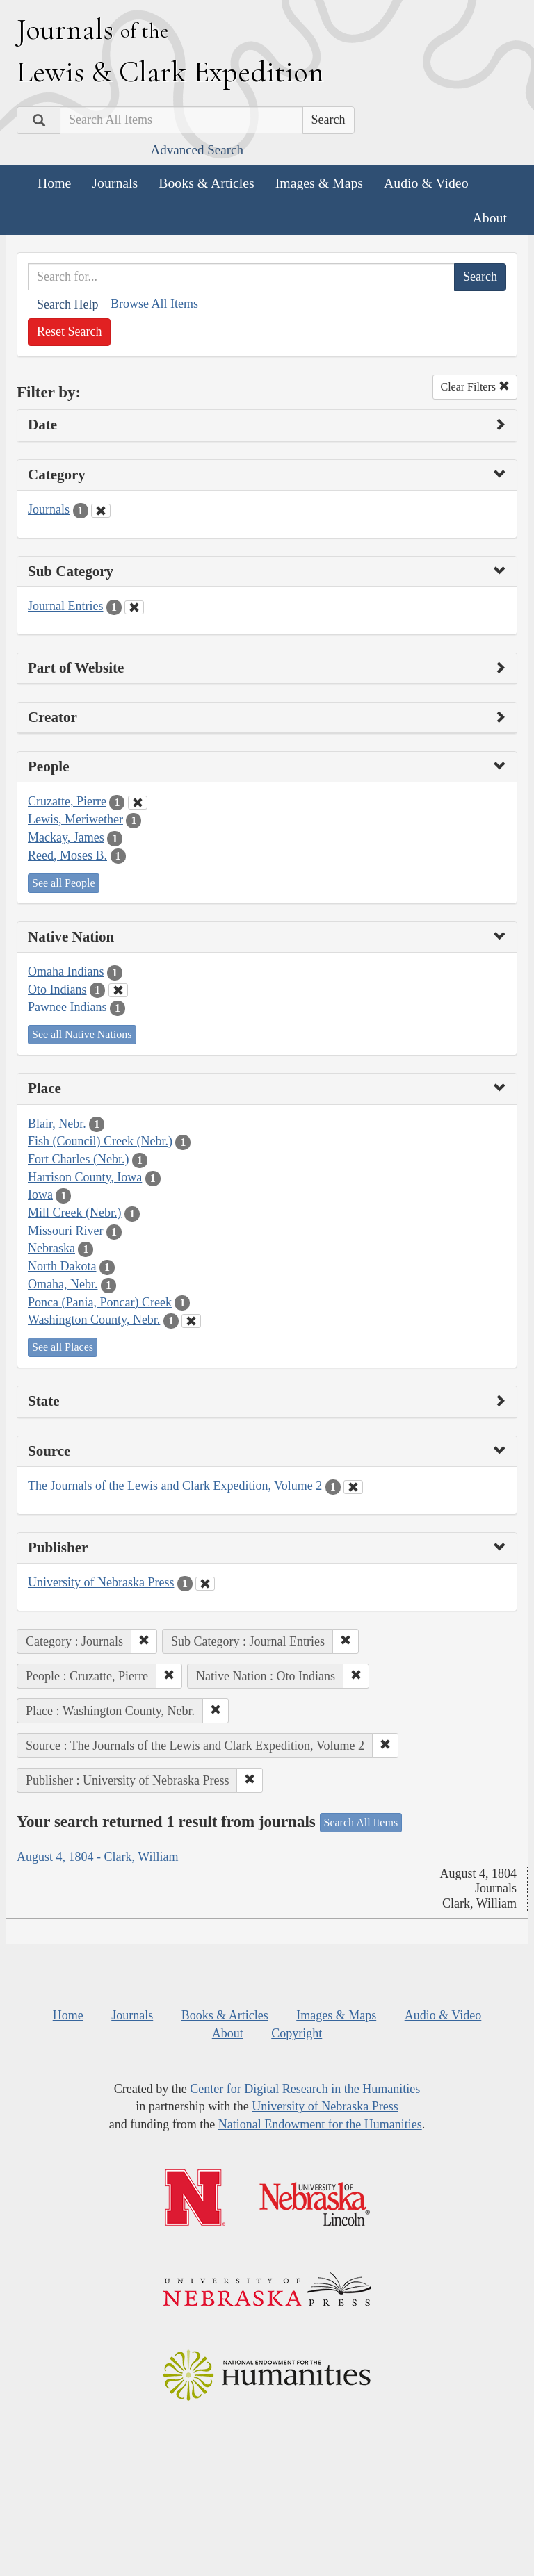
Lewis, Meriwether (75, 819)
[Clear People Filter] (137, 803)
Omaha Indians (66, 971)
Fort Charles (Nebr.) (78, 1159)
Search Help (67, 304)
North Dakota (62, 1266)
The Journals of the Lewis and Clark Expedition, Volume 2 (175, 1486)
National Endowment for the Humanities (320, 2124)
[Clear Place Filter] (191, 1321)
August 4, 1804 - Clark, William (97, 1857)
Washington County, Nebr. (94, 1320)
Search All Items (361, 1822)
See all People (63, 883)
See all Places (62, 1347)
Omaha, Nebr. (62, 1284)
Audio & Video (426, 182)
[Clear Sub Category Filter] (134, 607)
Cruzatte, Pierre (67, 801)
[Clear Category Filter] (101, 511)
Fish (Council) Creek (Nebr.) (100, 1141)
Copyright (296, 2033)
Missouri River (66, 1231)
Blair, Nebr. (57, 1124)
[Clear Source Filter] (353, 1487)
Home (54, 182)
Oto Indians (57, 989)
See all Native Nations (82, 1034)
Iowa (40, 1194)
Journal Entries (65, 606)
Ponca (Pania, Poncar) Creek (100, 1302)
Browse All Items (154, 304)
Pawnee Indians (67, 1007)
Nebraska (51, 1248)
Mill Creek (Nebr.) (74, 1213)
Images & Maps (319, 182)
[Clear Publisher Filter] (205, 1584)
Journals (115, 182)
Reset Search (69, 331)
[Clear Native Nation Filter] (118, 990)
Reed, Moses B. (67, 855)
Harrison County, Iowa (85, 1177)
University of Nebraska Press (101, 1582)
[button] (144, 1641)
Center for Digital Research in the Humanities (305, 2089)
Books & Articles (206, 182)
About (490, 217)
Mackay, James (66, 837)
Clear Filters (475, 387)
